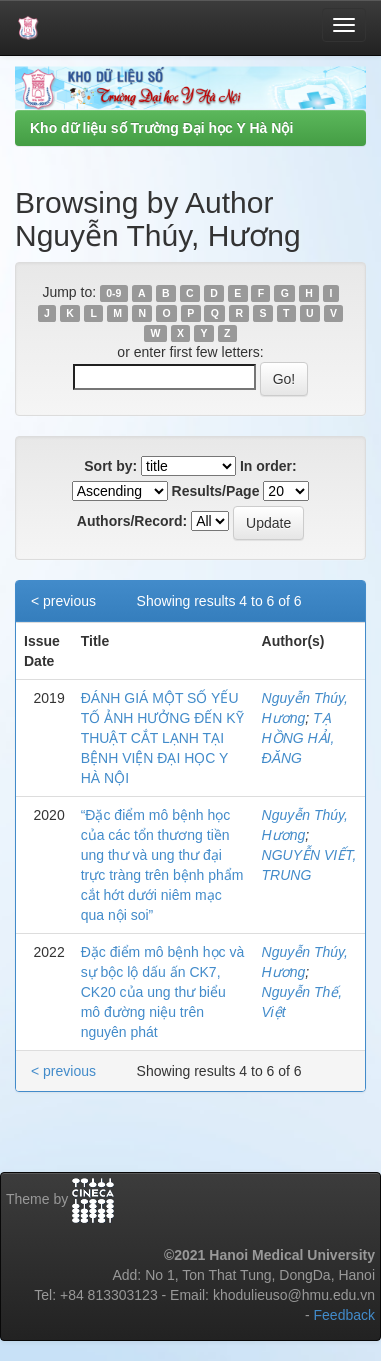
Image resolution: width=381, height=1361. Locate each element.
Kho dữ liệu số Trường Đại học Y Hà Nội (161, 128)
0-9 (113, 293)
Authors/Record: (132, 521)
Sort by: (110, 466)
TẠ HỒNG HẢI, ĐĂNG (298, 738)
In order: (268, 466)
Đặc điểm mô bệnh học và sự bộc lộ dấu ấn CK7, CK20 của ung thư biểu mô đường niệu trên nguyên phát (163, 992)
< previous (63, 601)
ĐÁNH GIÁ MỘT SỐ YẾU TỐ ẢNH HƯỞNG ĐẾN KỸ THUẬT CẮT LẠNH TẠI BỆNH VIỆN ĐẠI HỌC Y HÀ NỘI (162, 738)
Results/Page (216, 491)
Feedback (344, 1315)
